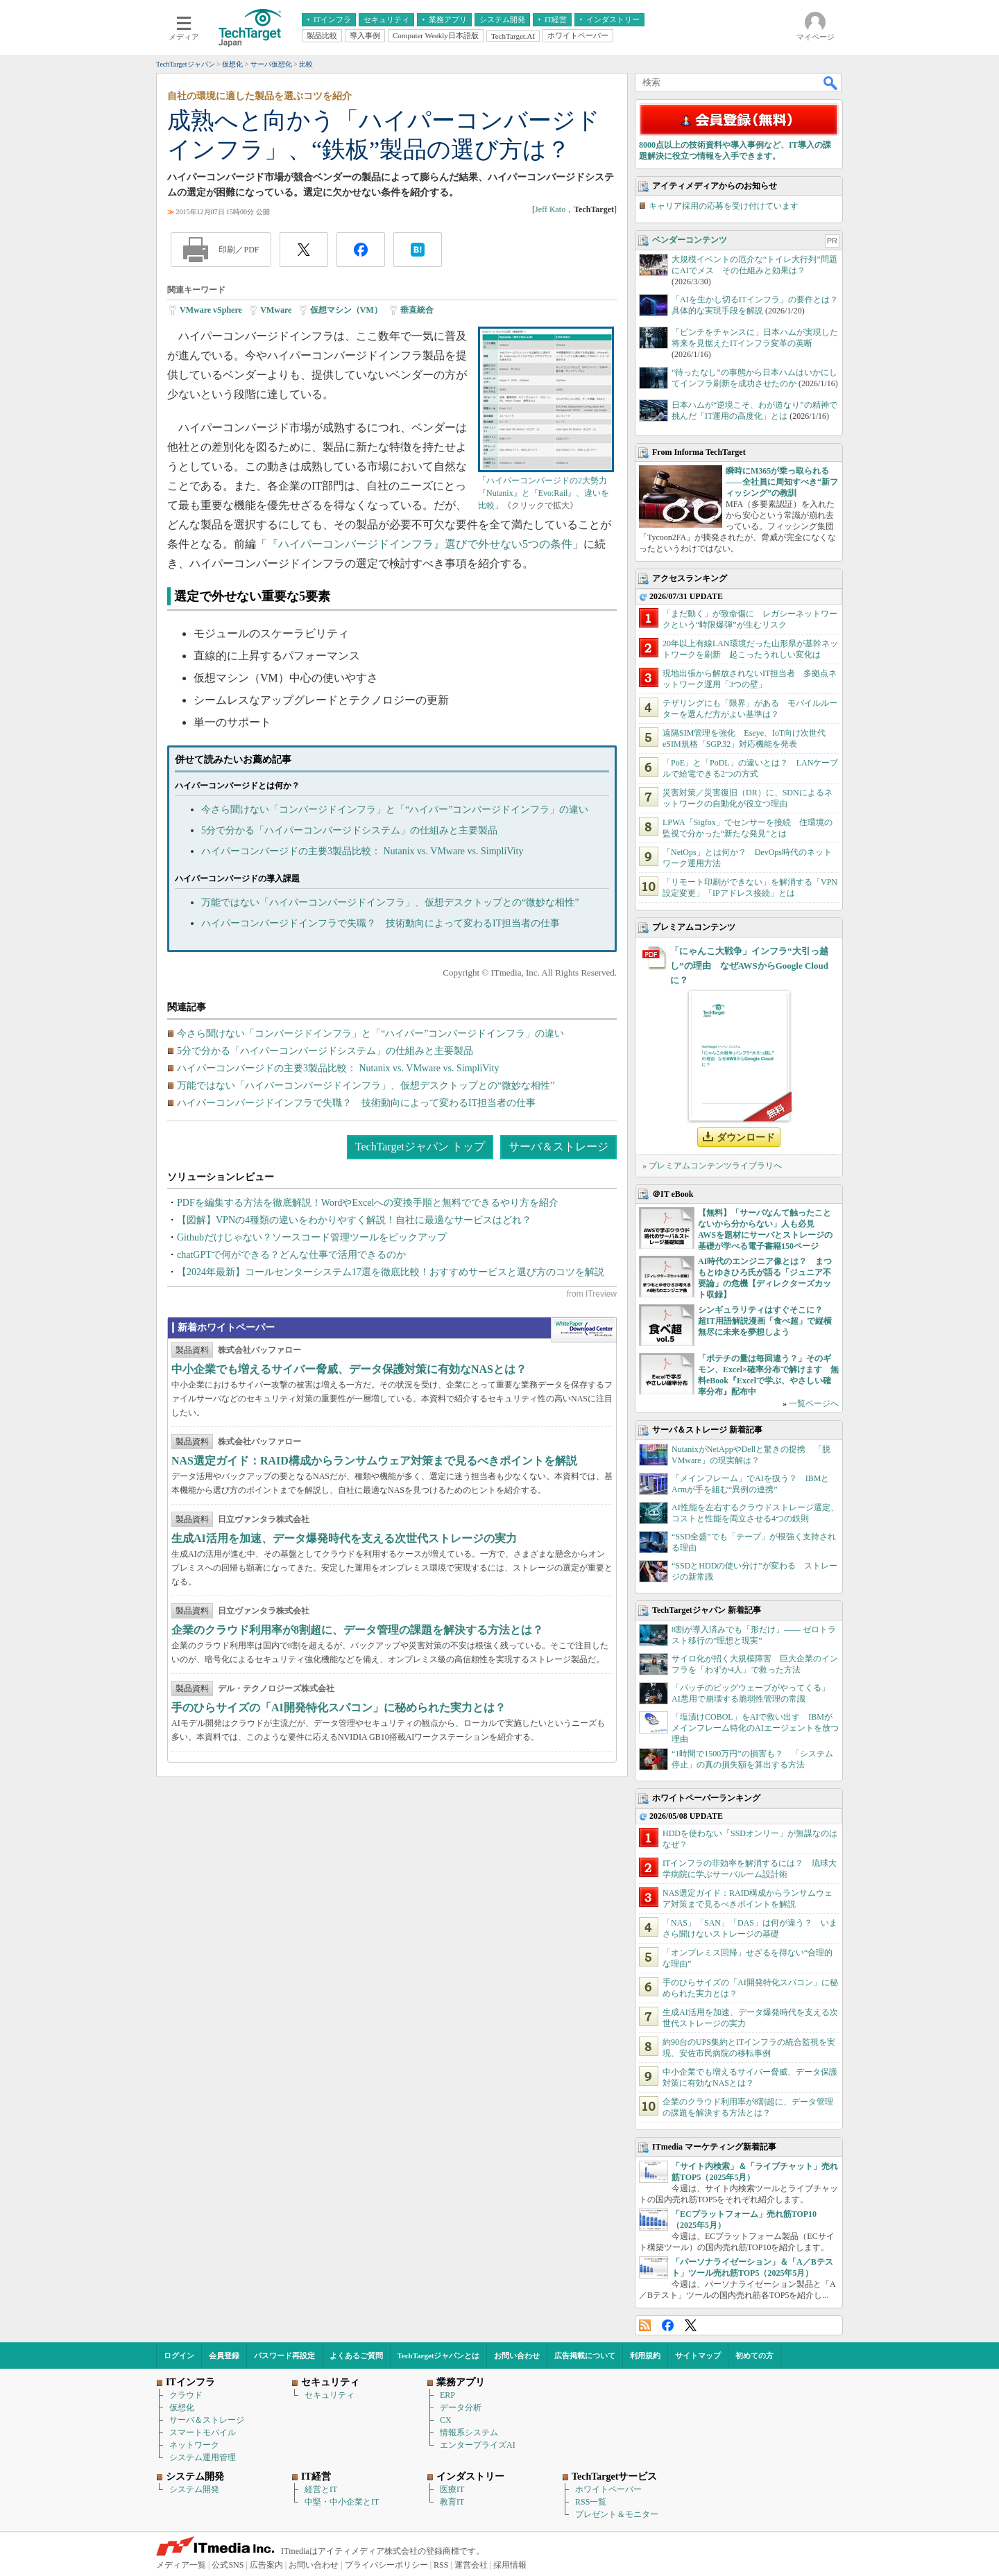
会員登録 (224, 2355)
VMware (275, 310)
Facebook (668, 2325)
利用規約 (645, 2355)
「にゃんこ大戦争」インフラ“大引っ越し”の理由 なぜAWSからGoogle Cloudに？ (749, 965)
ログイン (179, 2355)
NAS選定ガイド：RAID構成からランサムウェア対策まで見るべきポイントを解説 (374, 1461)
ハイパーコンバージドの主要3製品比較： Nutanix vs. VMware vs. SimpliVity (362, 851)
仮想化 (181, 2407)
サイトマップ (698, 2355)
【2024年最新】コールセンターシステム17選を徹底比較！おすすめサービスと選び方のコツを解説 (390, 1272)
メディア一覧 (181, 2565)
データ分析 (460, 2407)
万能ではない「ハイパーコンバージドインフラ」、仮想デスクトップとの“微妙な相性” (390, 902)
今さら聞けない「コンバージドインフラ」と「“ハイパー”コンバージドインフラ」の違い (394, 809)
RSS (645, 2325)
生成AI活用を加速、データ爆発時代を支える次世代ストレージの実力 (344, 1538)
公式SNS (228, 2565)
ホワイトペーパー (608, 2489)
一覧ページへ (814, 1403)
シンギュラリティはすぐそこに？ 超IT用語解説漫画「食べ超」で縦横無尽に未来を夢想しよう (765, 1321)
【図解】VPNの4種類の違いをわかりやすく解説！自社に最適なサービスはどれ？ (354, 1220)
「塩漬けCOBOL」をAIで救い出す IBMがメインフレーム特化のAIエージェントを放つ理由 (755, 1728)
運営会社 (471, 2565)
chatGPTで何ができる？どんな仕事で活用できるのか (291, 1255)
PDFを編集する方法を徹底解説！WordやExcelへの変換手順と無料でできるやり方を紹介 (367, 1203)
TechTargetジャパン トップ (420, 1146)
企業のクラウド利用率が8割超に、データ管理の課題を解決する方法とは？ (357, 1630)
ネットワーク (194, 2445)
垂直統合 (417, 310)
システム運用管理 (202, 2457)
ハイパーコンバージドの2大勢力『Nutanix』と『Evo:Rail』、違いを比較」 (543, 493)
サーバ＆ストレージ (558, 1146)
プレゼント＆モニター (616, 2514)
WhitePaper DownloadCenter (584, 1329)
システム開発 (194, 2489)
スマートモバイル (202, 2432)
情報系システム (469, 2432)
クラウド (186, 2395)
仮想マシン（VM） (346, 310)
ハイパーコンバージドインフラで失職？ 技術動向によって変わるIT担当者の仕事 (380, 923)
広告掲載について (584, 2355)
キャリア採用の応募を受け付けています (724, 206)
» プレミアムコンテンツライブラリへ (712, 1165)
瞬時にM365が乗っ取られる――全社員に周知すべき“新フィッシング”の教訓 (782, 482)
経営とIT (321, 2489)
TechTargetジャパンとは (439, 2355)
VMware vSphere (211, 310)
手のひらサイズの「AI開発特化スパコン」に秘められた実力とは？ (338, 1707)
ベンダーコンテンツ (689, 240)
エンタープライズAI (477, 2445)
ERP (447, 2395)
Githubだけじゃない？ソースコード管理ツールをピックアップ (312, 1237)
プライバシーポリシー (386, 2565)
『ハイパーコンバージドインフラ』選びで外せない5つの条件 (419, 544)
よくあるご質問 (356, 2355)
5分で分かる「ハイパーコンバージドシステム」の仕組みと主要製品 (349, 830)
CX (446, 2420)
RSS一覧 (590, 2502)
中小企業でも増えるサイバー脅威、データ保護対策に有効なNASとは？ (349, 1369)
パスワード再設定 (284, 2355)
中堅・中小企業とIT (342, 2502)
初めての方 (754, 2355)
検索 (831, 82)
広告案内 (266, 2565)
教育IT (452, 2502)
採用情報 (510, 2565)
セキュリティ (330, 2395)
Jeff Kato (550, 209)
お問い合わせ (517, 2355)
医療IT (452, 2489)
